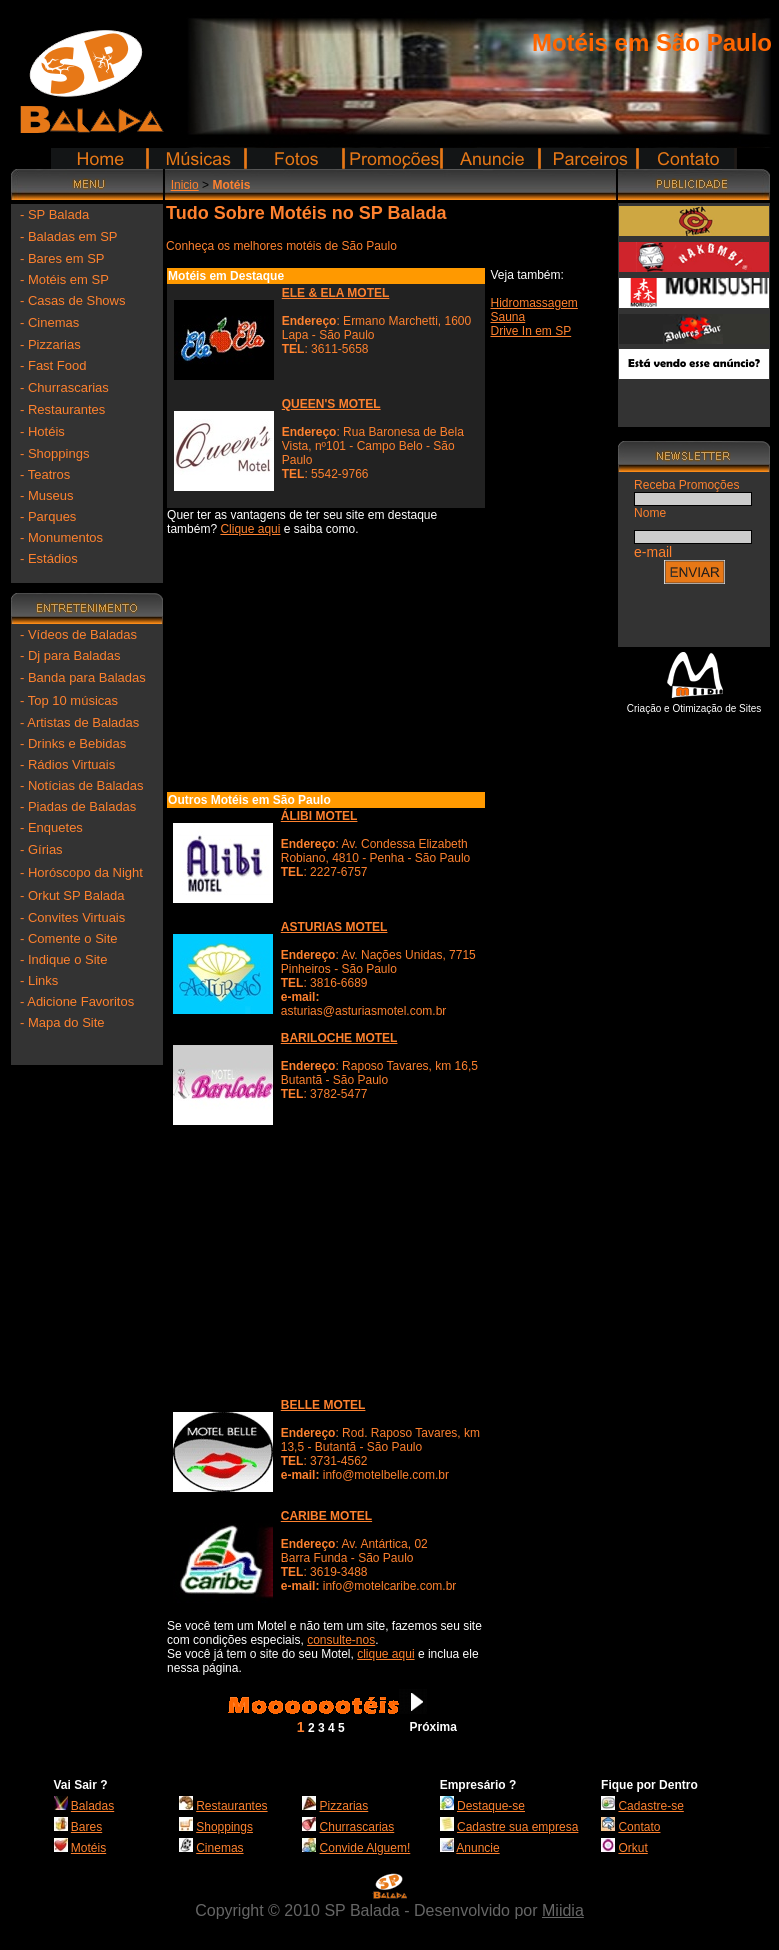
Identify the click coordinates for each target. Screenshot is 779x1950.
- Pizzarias (50, 344)
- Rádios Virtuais (67, 764)
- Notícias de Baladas (82, 785)
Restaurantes (231, 1806)
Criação (644, 708)
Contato (639, 1827)
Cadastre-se (650, 1806)
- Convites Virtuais (72, 917)
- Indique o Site (63, 959)
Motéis (88, 1848)
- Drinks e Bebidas (73, 743)
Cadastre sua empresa (517, 1827)
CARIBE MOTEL (326, 1516)
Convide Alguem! (365, 1848)
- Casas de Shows (73, 300)
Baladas (92, 1806)
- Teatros (45, 474)
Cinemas (219, 1848)
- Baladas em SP (69, 236)
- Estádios (49, 558)
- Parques (48, 516)
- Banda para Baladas (83, 677)
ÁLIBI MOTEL (319, 816)
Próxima (433, 1727)
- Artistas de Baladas (79, 722)
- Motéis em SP (64, 279)
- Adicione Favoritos (77, 1001)
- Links (39, 980)
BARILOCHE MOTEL (339, 1038)
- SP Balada (54, 214)
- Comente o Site (69, 938)
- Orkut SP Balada (72, 895)
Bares (86, 1827)
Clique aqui (250, 529)
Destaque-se (491, 1806)
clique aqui (385, 1654)
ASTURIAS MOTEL (334, 927)
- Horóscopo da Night (81, 872)
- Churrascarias (64, 387)
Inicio (185, 185)
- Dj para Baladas (70, 655)
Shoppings (224, 1827)
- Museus (46, 495)
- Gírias (41, 849)
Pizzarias (344, 1806)
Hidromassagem (534, 303)
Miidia (563, 1910)
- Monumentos (61, 537)
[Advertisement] (87, 1365)
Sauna (508, 317)
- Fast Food (53, 365)
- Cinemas (49, 322)
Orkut (632, 1848)
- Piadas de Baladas (78, 806)
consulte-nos (341, 1640)
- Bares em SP (62, 258)
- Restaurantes (62, 409)
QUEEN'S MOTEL (331, 404)
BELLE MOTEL (323, 1405)
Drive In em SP (531, 331)
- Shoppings (54, 453)
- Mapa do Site (62, 1022)
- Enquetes (51, 827)
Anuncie (477, 1848)
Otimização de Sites (716, 708)
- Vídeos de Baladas (78, 634)
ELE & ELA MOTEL (336, 293)
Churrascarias (357, 1827)
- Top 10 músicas (69, 700)
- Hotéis (42, 431)
